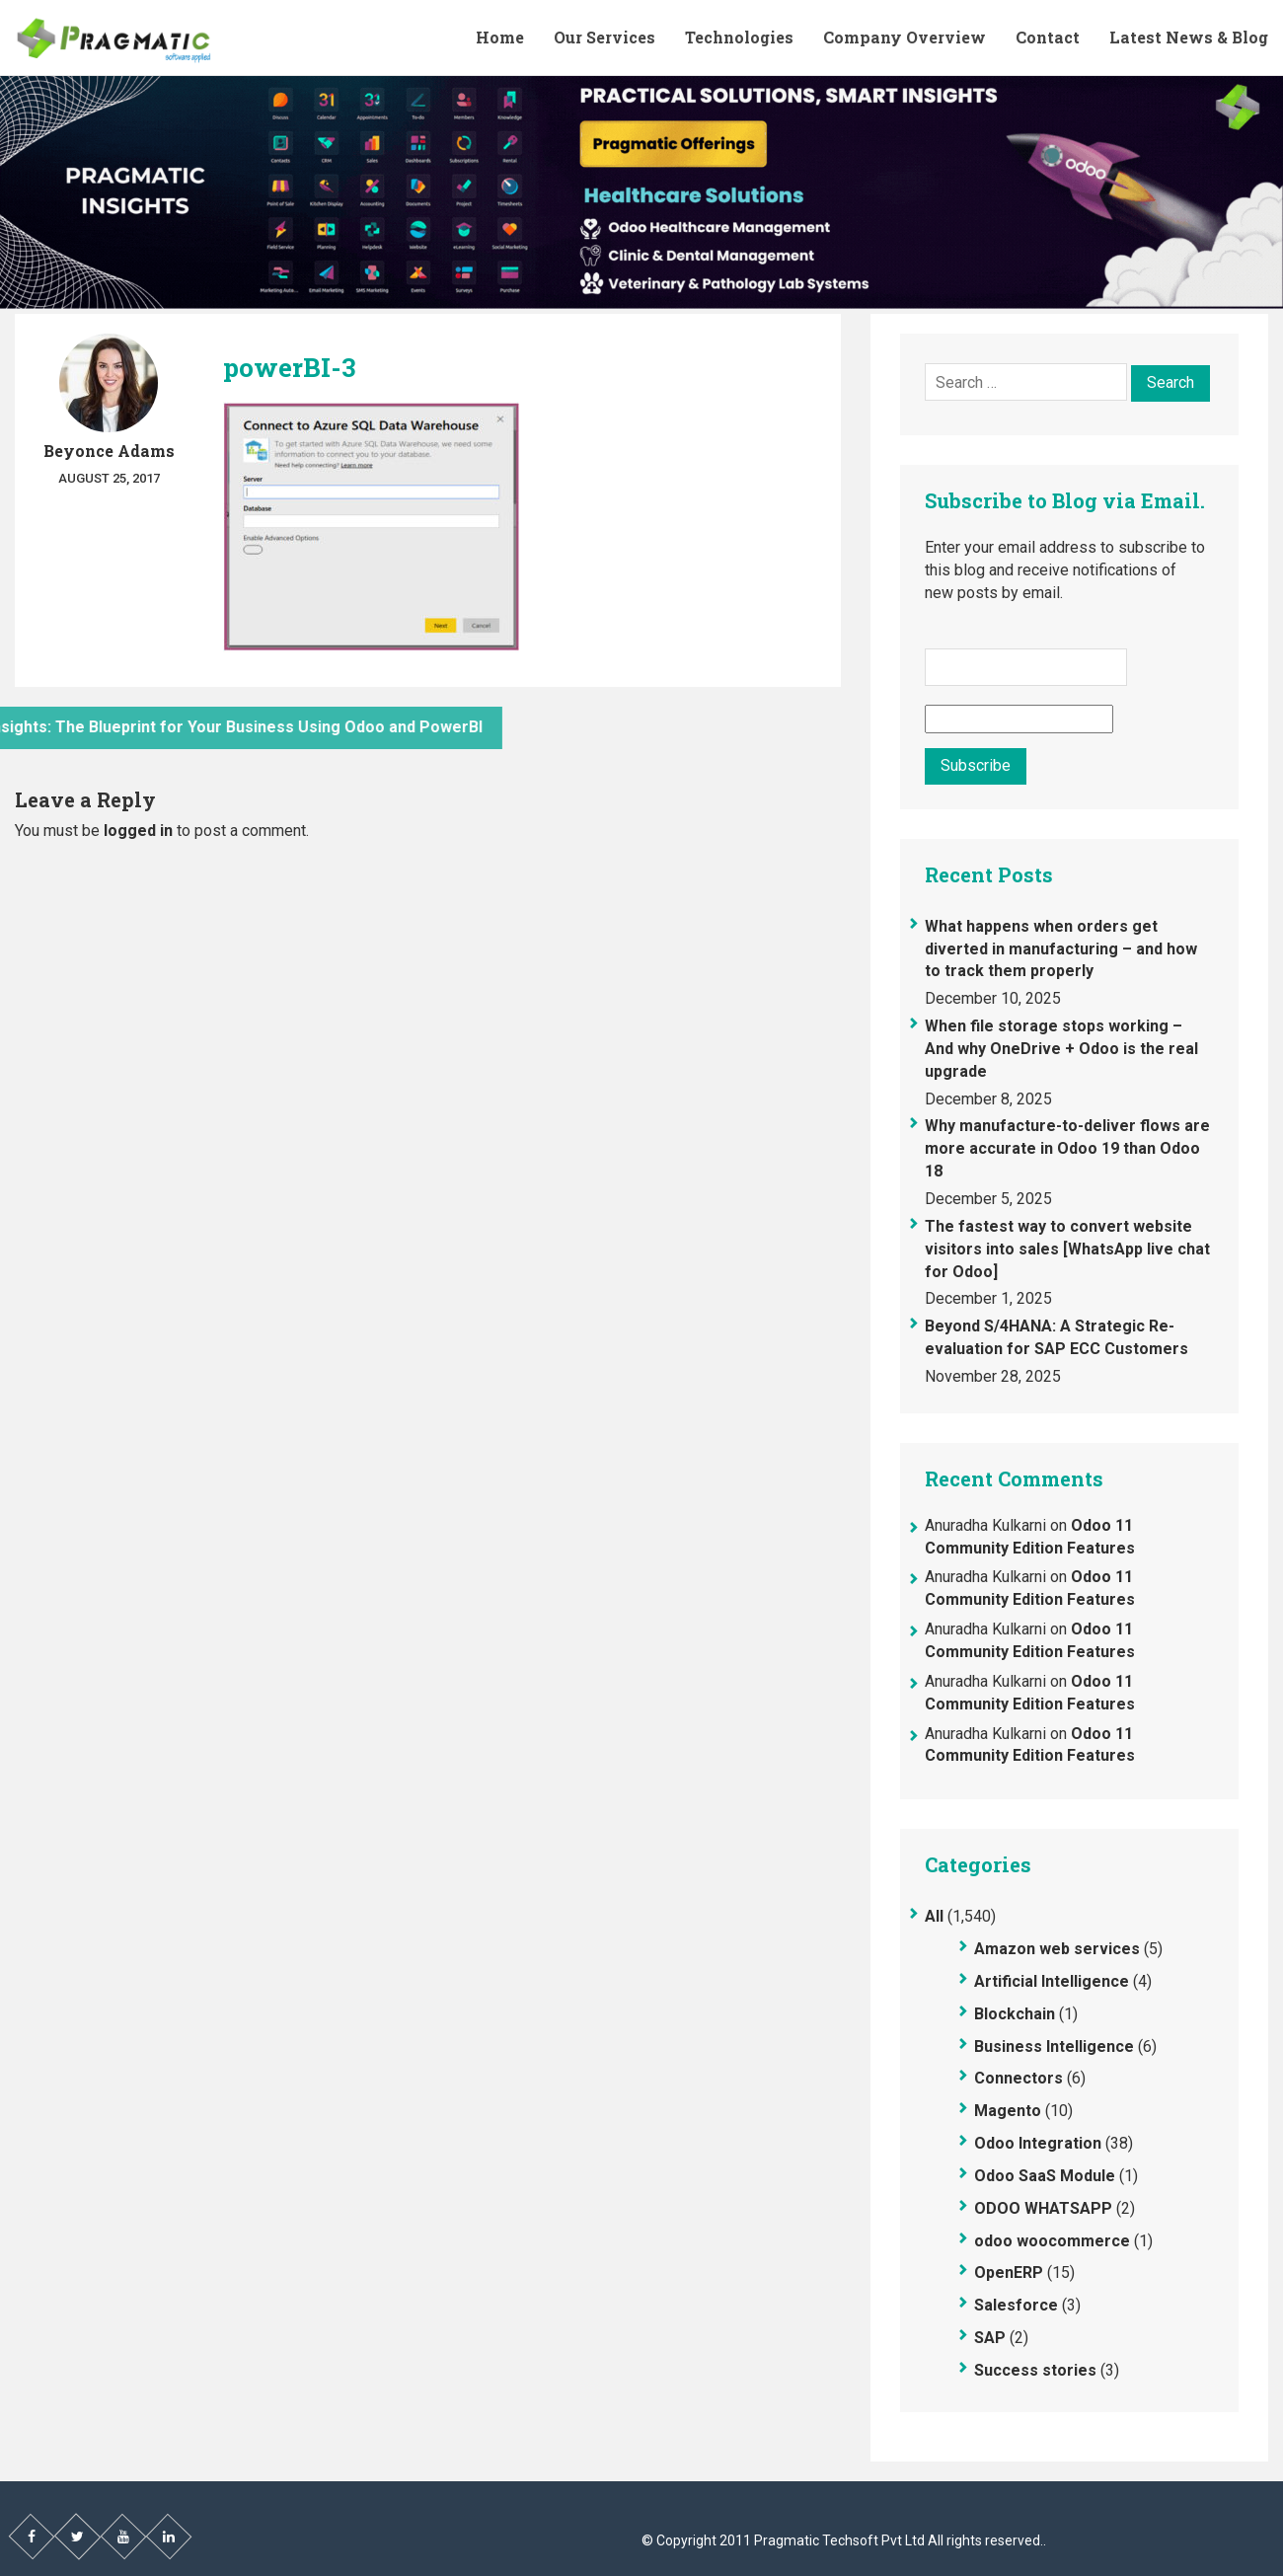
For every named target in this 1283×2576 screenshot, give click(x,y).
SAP (990, 2337)
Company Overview (904, 37)
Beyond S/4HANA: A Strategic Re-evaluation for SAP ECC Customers (1056, 1337)
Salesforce (1016, 2305)
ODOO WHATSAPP (1043, 2208)
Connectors (1018, 2078)
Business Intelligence (1054, 2046)
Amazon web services (1057, 1948)
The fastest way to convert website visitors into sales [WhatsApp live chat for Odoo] (1067, 1249)
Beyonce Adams (109, 450)
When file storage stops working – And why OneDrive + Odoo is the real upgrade (1061, 1049)
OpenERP (1008, 2272)
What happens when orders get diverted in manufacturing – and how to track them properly (1061, 949)
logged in (138, 830)
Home (500, 37)
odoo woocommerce (1052, 2241)
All (934, 1916)
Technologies (739, 37)
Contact (1048, 37)
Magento (1007, 2110)
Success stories (1035, 2370)
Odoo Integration (1037, 2143)
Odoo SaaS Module (1044, 2175)
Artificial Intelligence (1051, 1981)
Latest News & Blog (1188, 37)
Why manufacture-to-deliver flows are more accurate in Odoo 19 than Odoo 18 (1067, 1148)
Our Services (604, 37)
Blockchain (1014, 2014)
